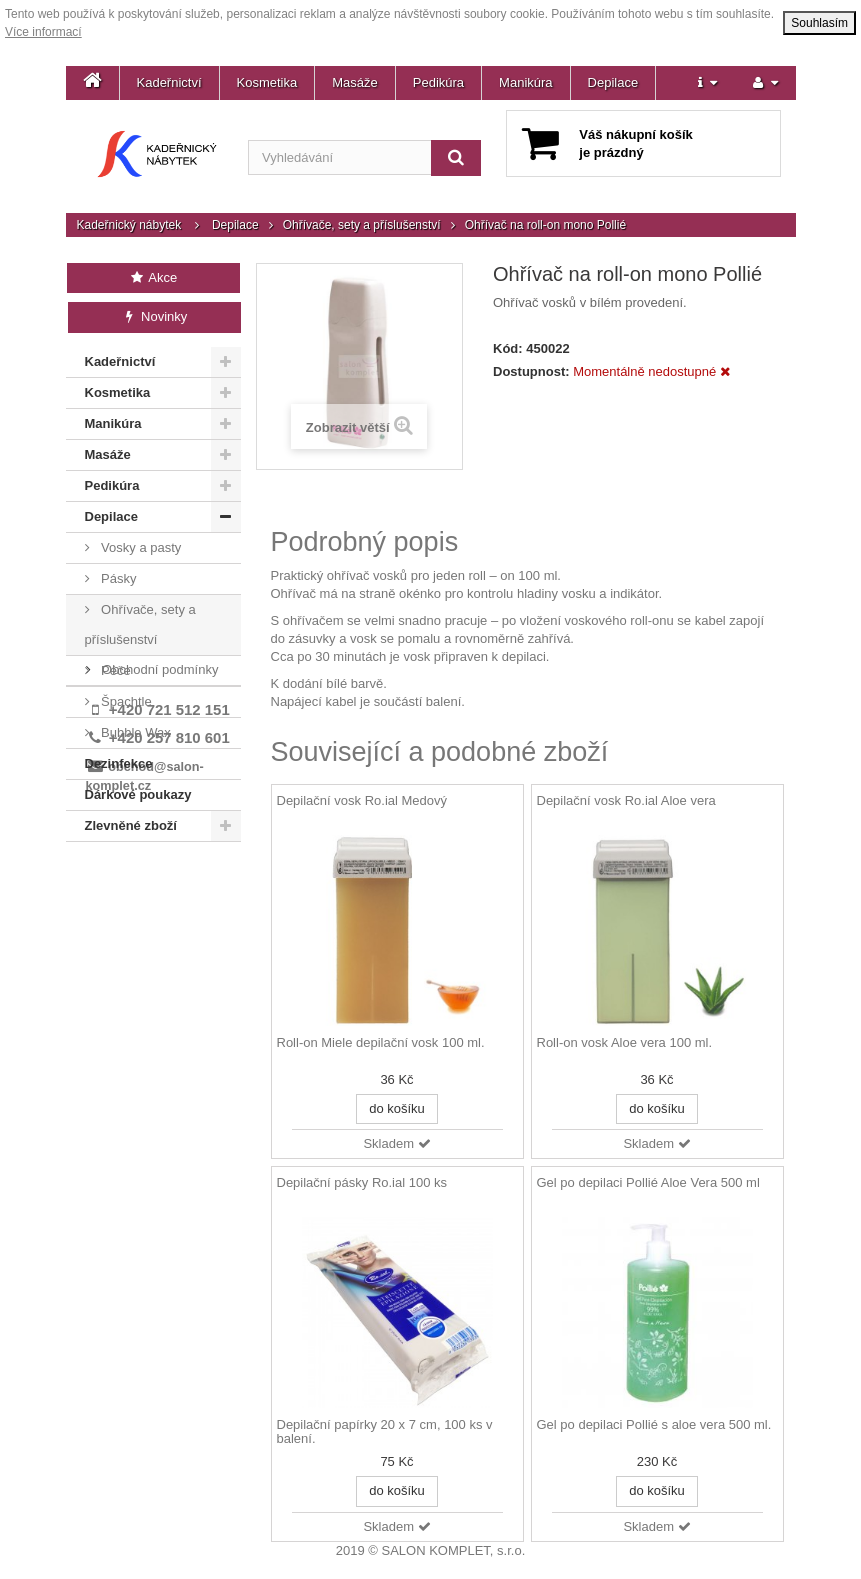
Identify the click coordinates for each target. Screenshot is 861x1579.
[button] (707, 83)
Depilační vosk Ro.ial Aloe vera (626, 800)
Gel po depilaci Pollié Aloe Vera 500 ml (648, 1182)
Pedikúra (438, 82)
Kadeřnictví (169, 82)
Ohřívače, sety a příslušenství (362, 225)
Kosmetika (267, 82)
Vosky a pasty (140, 547)
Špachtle (125, 701)
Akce (153, 277)
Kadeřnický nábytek (129, 225)
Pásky (117, 578)
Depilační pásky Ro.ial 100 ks (362, 1182)
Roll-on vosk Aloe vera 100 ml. (625, 1043)
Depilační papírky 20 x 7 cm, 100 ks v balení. (385, 1432)
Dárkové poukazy (138, 794)
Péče (114, 670)
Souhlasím (819, 23)
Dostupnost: (531, 371)
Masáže (355, 82)
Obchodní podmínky (159, 937)
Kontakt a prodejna (155, 907)
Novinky (154, 316)
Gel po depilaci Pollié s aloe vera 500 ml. (654, 1425)
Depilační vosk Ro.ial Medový (362, 800)
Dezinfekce (119, 763)
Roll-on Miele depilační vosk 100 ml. (381, 1043)
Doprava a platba (150, 877)
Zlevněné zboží (131, 825)
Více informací (43, 32)
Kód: (508, 348)
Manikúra (525, 82)
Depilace (613, 82)
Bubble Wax (134, 732)
